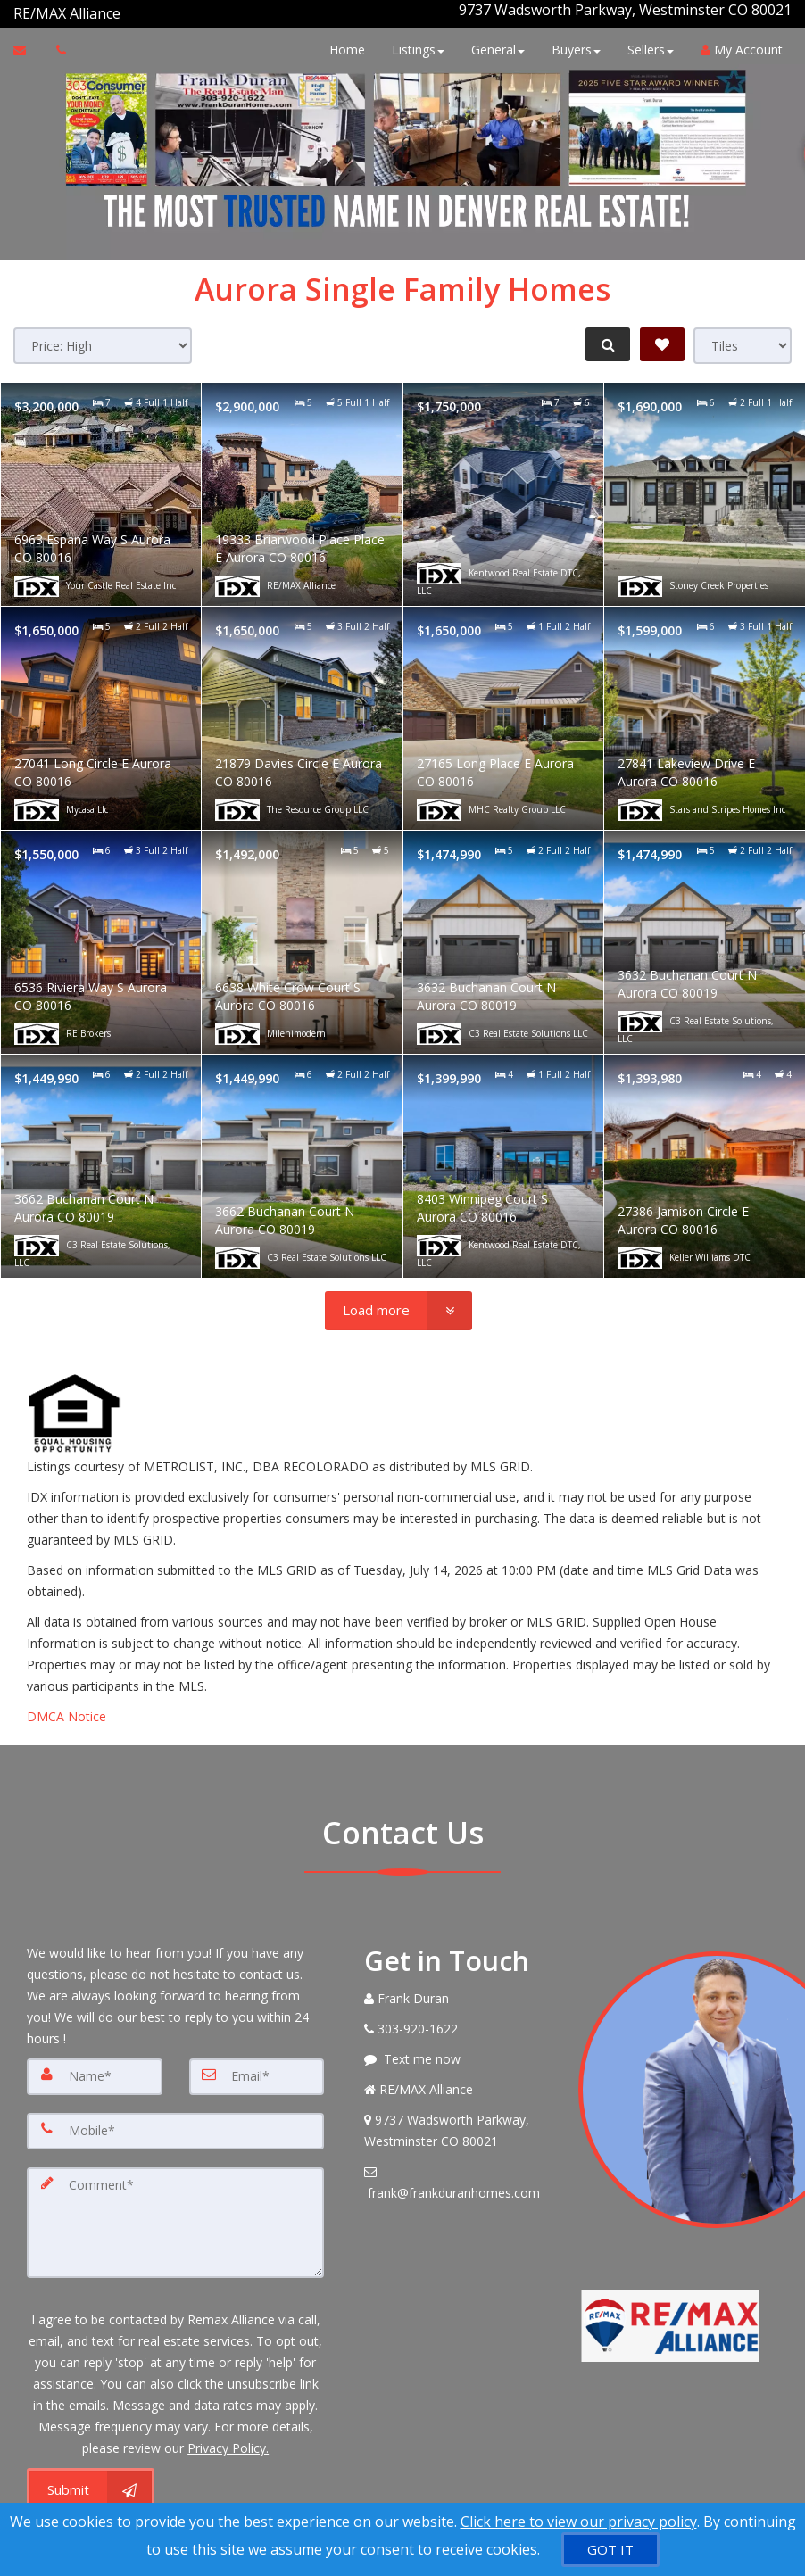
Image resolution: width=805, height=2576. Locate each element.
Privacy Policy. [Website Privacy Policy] (228, 2436)
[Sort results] (102, 338)
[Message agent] (457, 2052)
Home (343, 42)
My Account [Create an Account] (737, 42)
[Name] (94, 2069)
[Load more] (398, 1303)
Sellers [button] (646, 42)
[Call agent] (122, 10)
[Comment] (175, 2211)
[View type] (742, 338)
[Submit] (90, 2478)
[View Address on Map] (457, 2123)
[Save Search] (662, 337)
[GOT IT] (610, 2549)
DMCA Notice (66, 1709)
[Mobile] (175, 2123)
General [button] (493, 42)
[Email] (257, 2069)
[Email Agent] (28, 43)
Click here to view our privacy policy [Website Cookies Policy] (579, 2521)
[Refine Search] (605, 337)
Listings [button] (413, 42)
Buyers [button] (571, 42)
